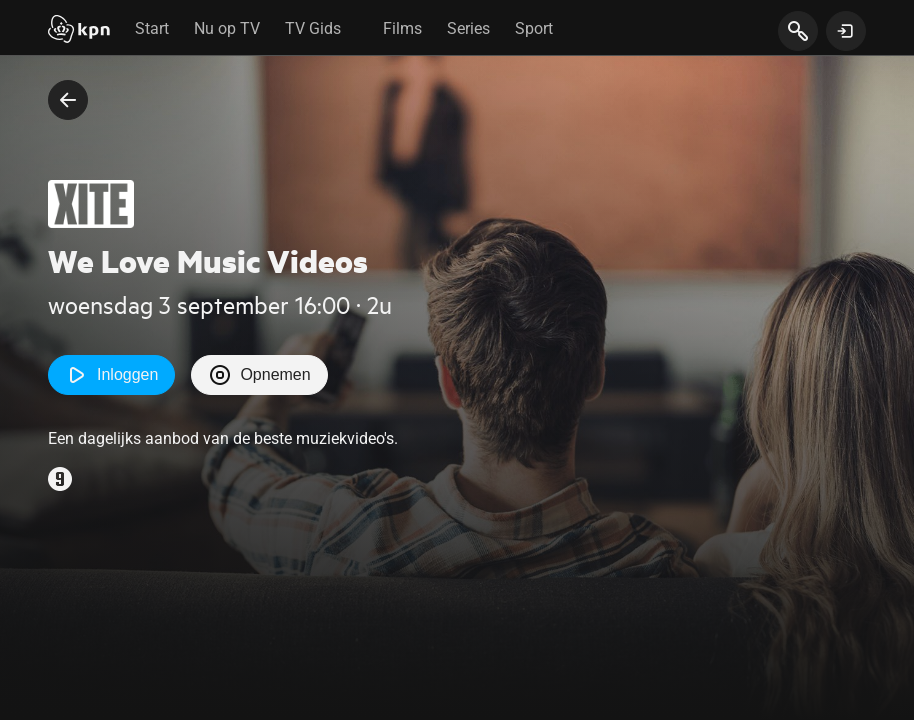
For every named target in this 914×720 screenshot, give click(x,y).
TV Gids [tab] (313, 28)
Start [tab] (152, 28)
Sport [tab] (534, 28)
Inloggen (111, 375)
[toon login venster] (846, 31)
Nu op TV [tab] (227, 28)
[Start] (79, 31)
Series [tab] (468, 28)
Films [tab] (402, 28)
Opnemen (259, 375)
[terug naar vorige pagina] (68, 100)
